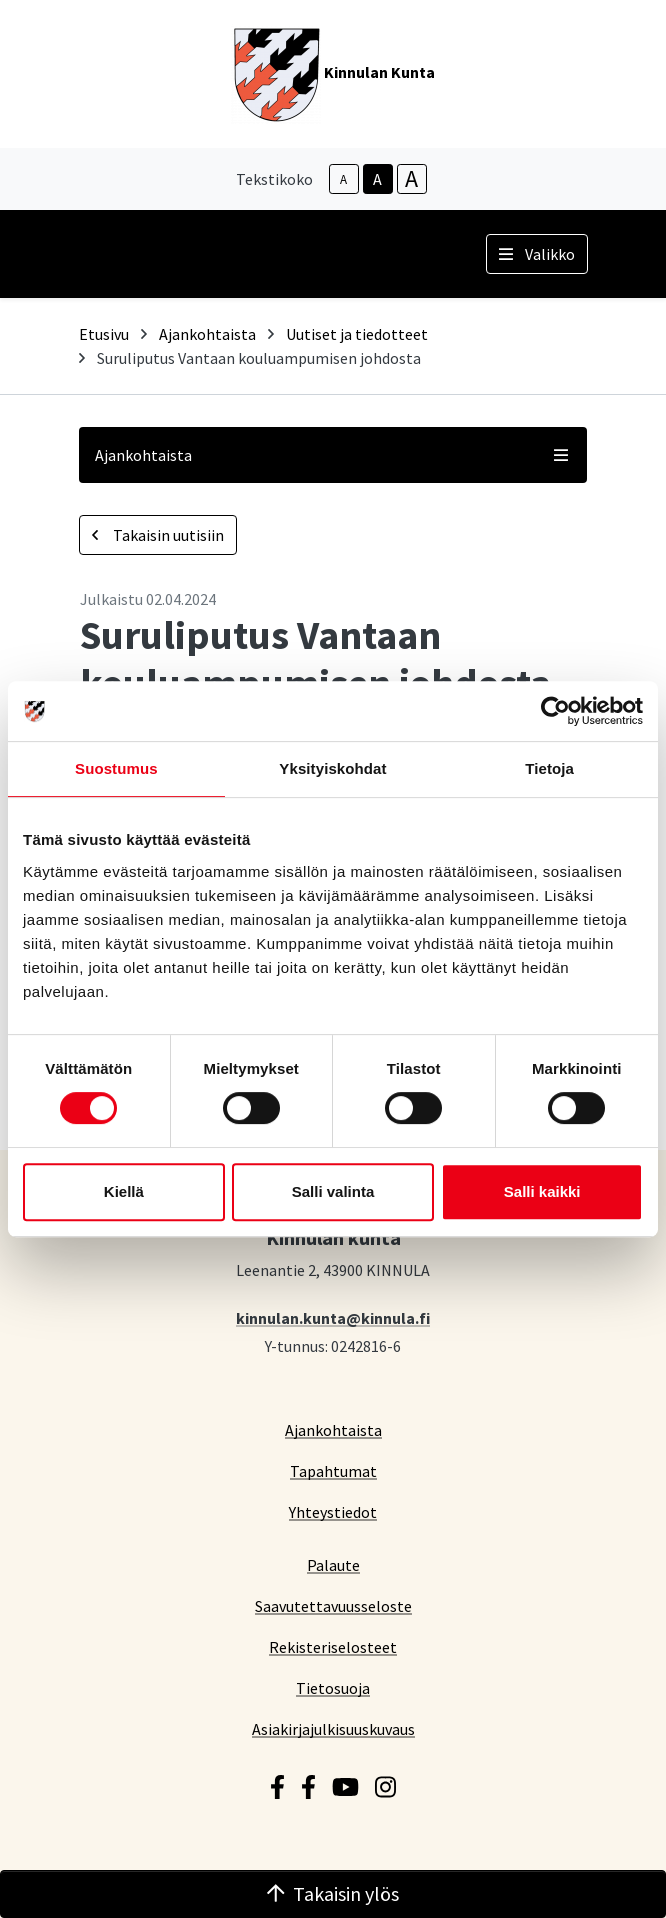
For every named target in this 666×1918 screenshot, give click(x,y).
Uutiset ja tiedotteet (357, 334)
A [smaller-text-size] (343, 179)
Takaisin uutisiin (158, 535)
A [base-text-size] (377, 179)
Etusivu (104, 334)
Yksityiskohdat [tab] (332, 768)
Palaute (333, 1564)
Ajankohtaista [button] (333, 455)
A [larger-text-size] (411, 179)
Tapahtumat (333, 1470)
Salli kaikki (542, 1191)
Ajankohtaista (207, 334)
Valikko (537, 254)
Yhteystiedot (333, 1511)
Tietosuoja (333, 1687)
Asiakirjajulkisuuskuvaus (333, 1728)
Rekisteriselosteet (333, 1646)
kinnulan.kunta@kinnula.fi (333, 1317)
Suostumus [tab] (116, 768)
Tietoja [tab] (549, 768)
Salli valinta (333, 1191)
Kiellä (124, 1191)
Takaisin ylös (333, 1893)
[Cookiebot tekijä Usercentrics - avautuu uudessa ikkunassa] (555, 711)
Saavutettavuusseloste (333, 1605)
